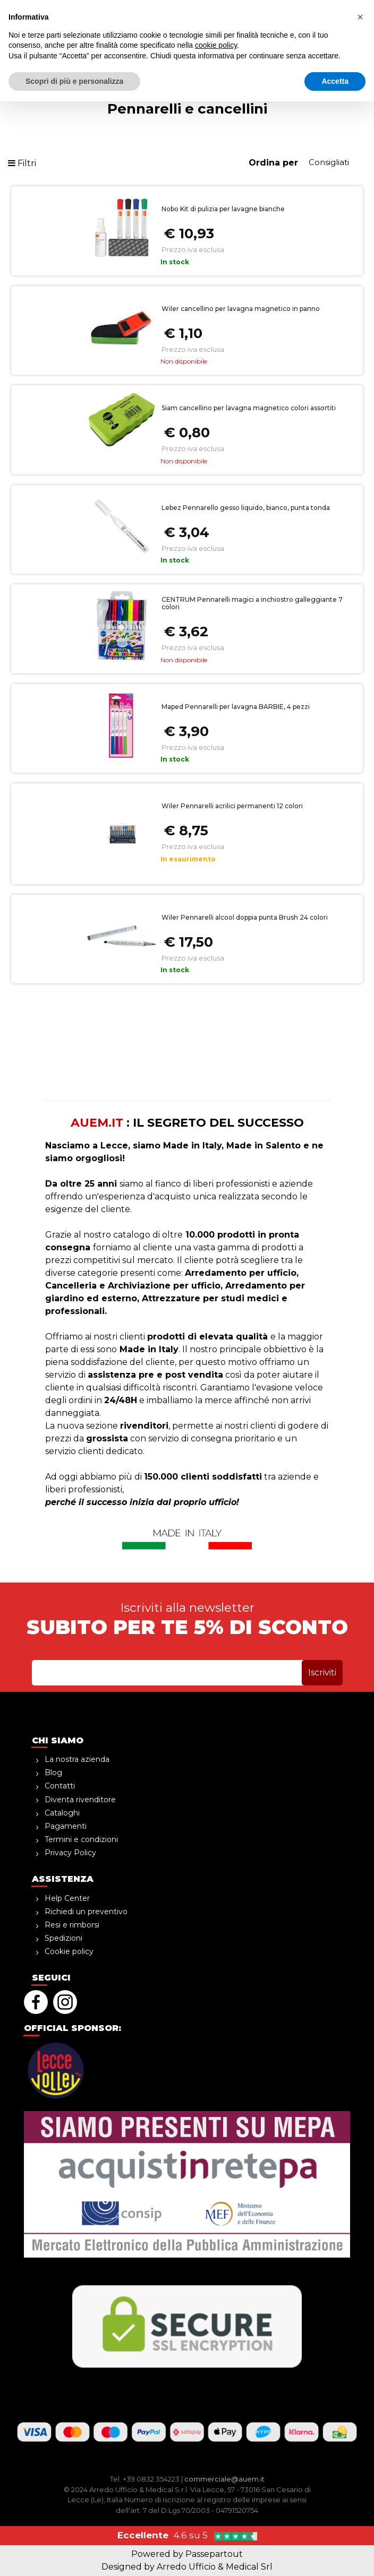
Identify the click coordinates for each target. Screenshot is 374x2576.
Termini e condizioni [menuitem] (81, 1839)
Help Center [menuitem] (67, 1898)
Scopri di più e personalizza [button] (74, 2555)
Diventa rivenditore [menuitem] (80, 1799)
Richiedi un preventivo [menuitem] (86, 1911)
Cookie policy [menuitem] (69, 1951)
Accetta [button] (334, 2555)
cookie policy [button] (216, 2520)
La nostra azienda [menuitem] (77, 1759)
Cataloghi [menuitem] (62, 1813)
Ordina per (273, 163)
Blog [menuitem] (53, 1772)
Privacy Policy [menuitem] (70, 1852)
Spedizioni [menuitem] (63, 1938)
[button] (315, 32)
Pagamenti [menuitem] (66, 1826)
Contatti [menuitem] (60, 1786)
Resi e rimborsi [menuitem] (72, 1925)
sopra (187, 8)
